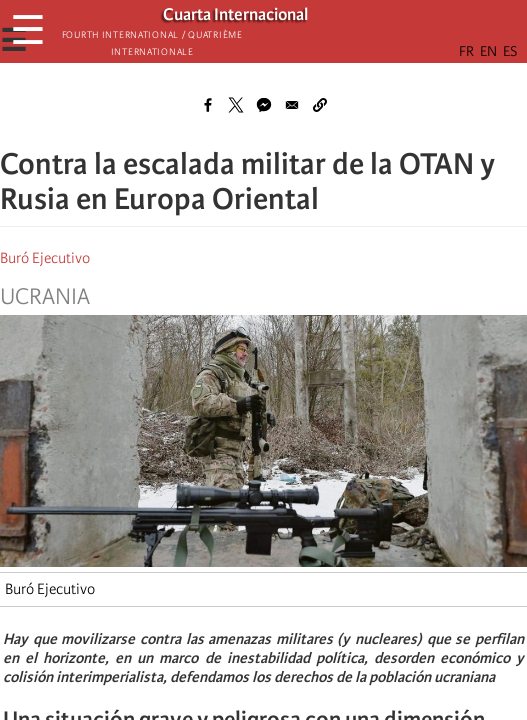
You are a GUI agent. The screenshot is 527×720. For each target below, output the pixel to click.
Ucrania (45, 297)
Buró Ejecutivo (45, 258)
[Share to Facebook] (208, 105)
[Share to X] (236, 105)
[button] (320, 105)
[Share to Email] (292, 105)
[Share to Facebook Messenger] (264, 105)
